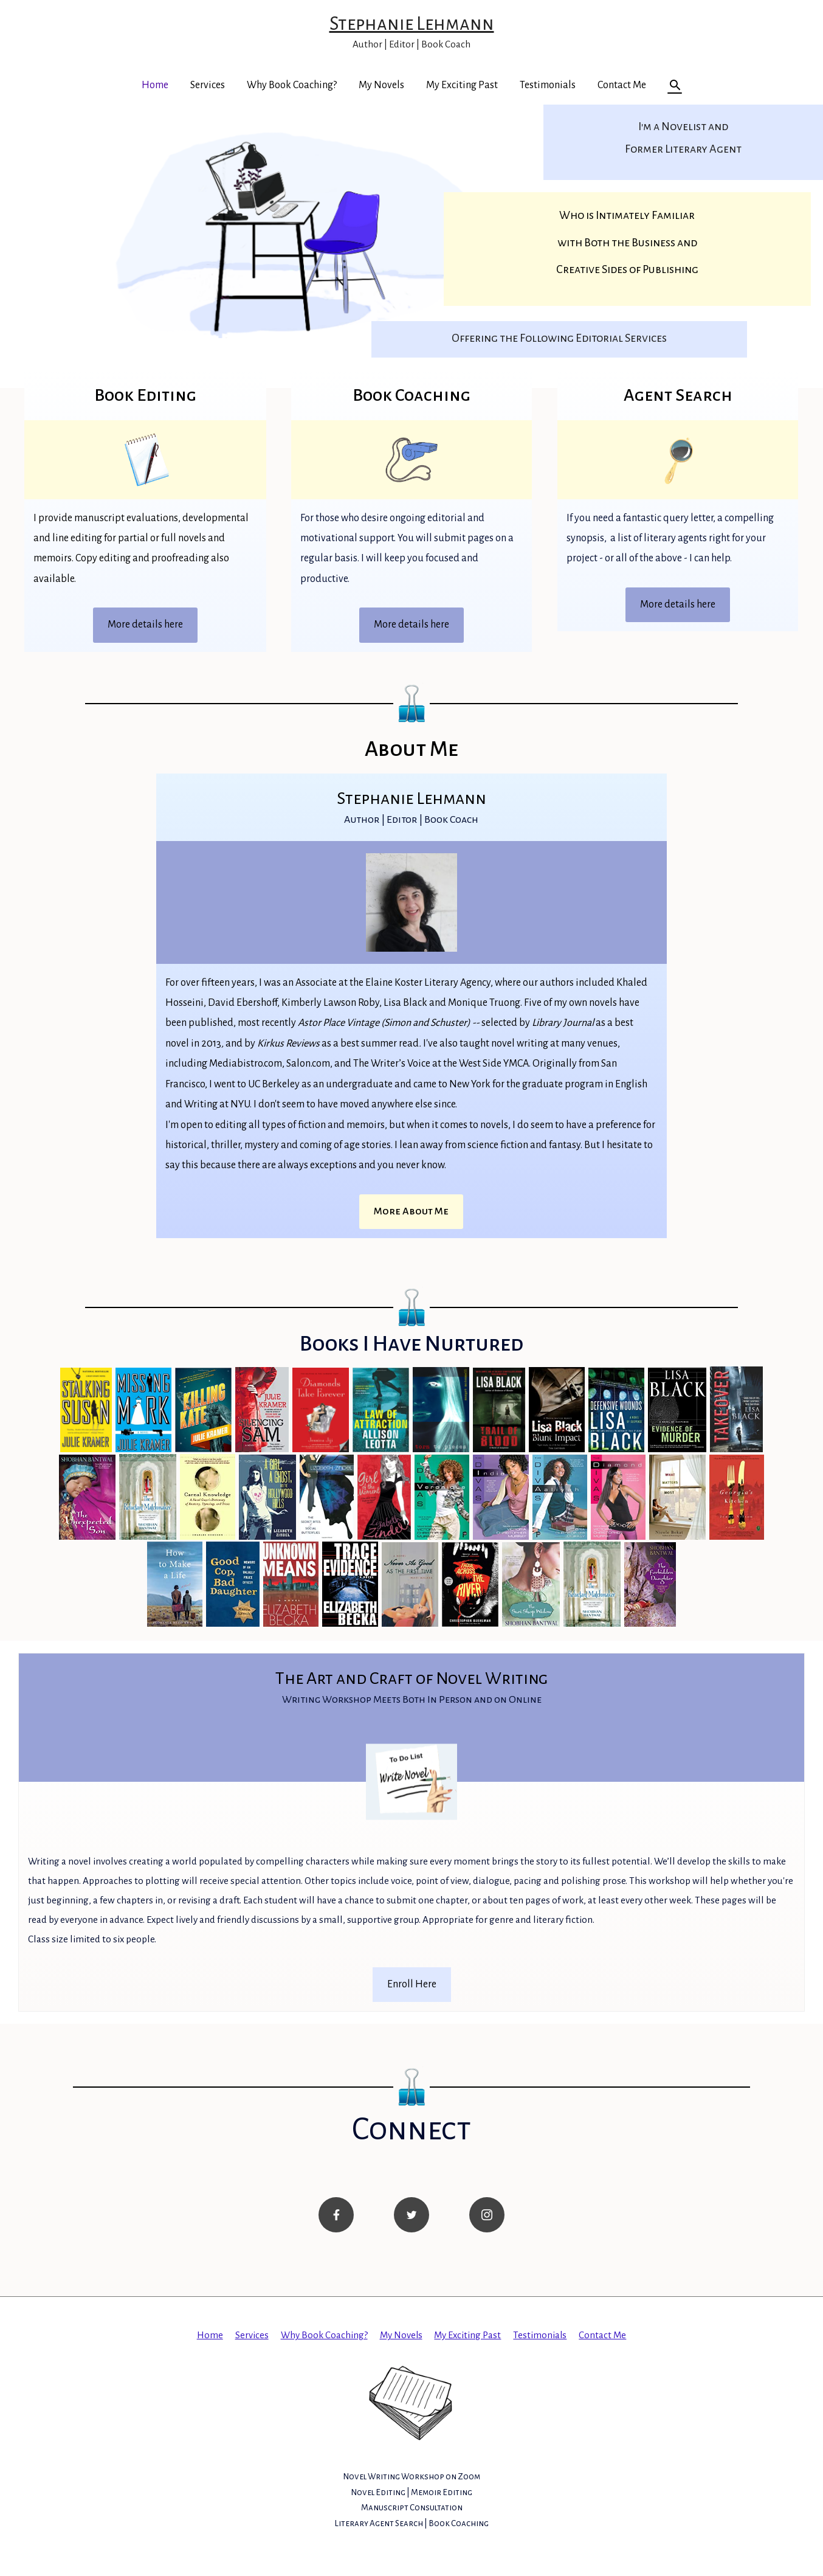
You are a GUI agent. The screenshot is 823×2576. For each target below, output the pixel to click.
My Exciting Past (462, 85)
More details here (145, 624)
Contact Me (621, 85)
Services (207, 85)
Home (155, 85)
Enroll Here (411, 1988)
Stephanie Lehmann (411, 23)
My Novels (381, 85)
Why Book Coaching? (292, 85)
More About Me (411, 1211)
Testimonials (548, 85)
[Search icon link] (675, 85)
